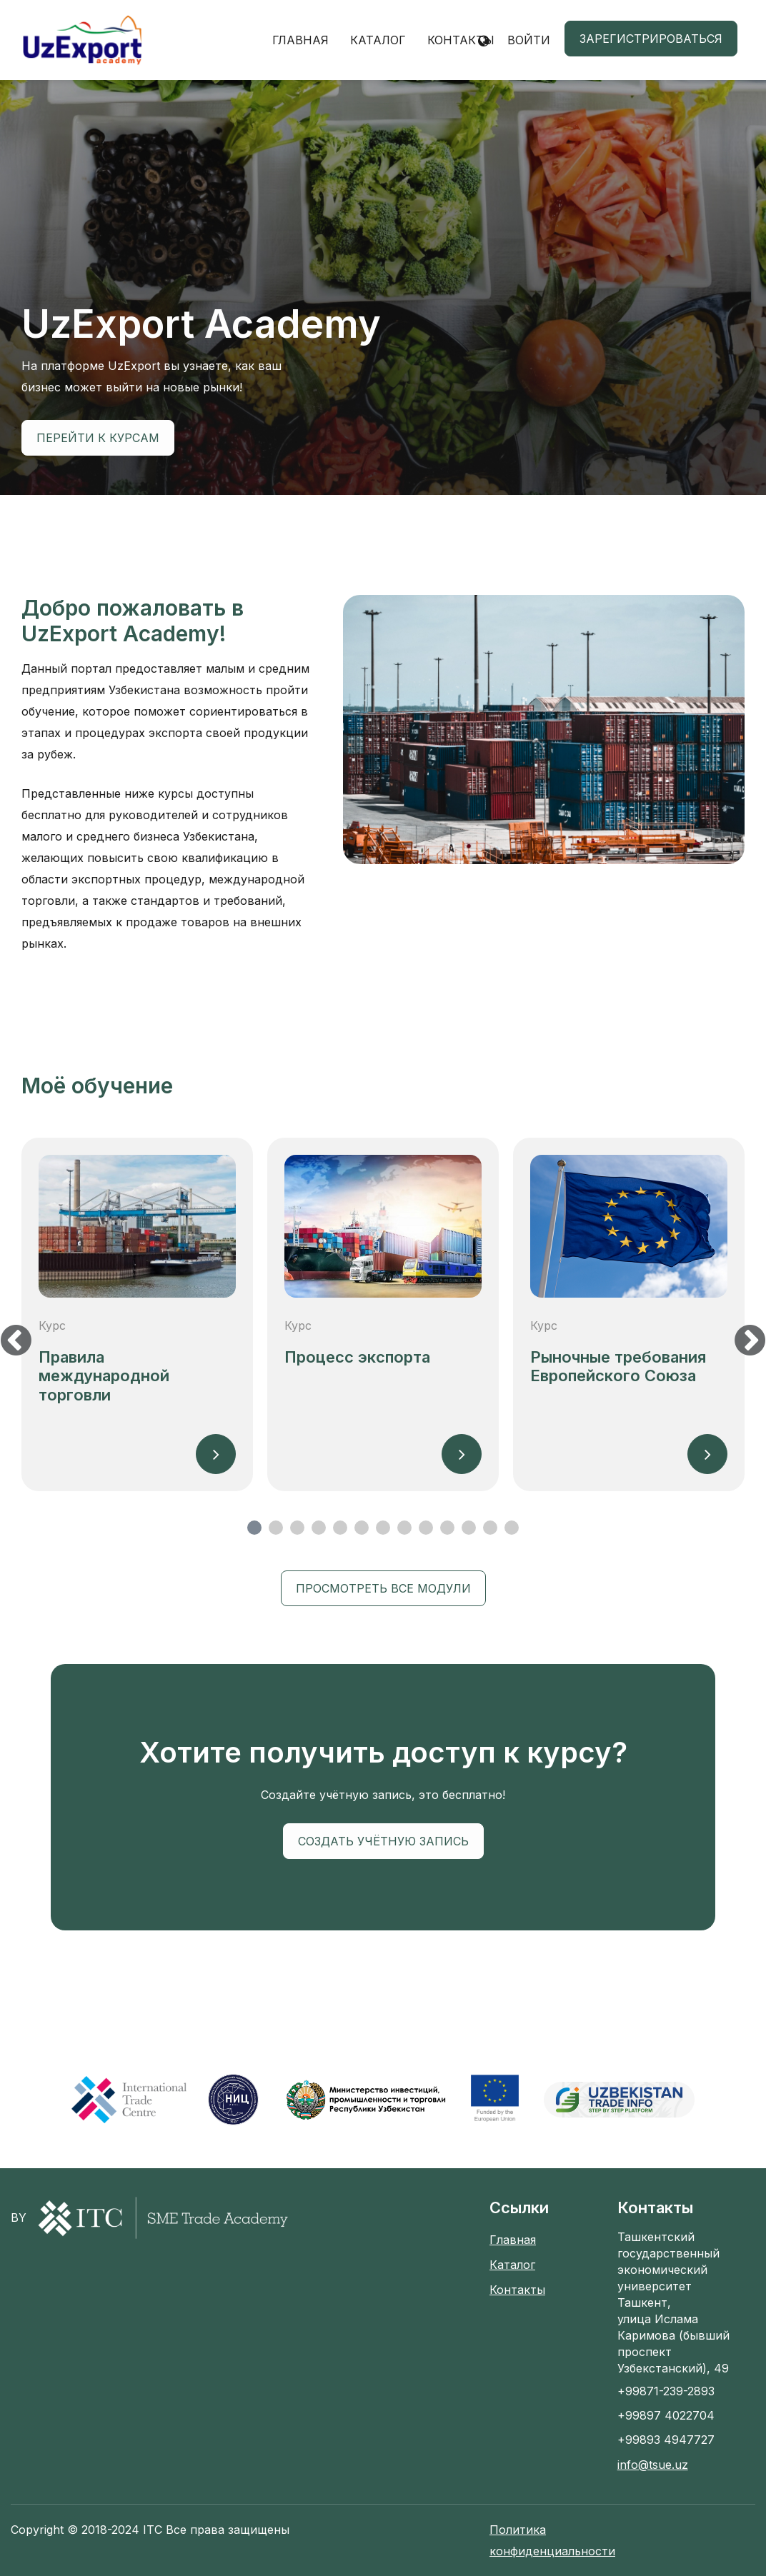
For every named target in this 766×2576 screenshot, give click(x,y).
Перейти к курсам (97, 438)
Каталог (378, 40)
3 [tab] (297, 1527)
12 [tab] (490, 1527)
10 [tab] (447, 1527)
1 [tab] (254, 1527)
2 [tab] (276, 1527)
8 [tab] (404, 1527)
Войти (528, 40)
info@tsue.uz (652, 2464)
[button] (483, 40)
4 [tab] (319, 1527)
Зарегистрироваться (651, 38)
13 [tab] (511, 1527)
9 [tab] (426, 1527)
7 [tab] (383, 1527)
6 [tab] (361, 1527)
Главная (300, 40)
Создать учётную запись (383, 1841)
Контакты (460, 40)
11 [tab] (469, 1527)
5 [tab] (340, 1527)
